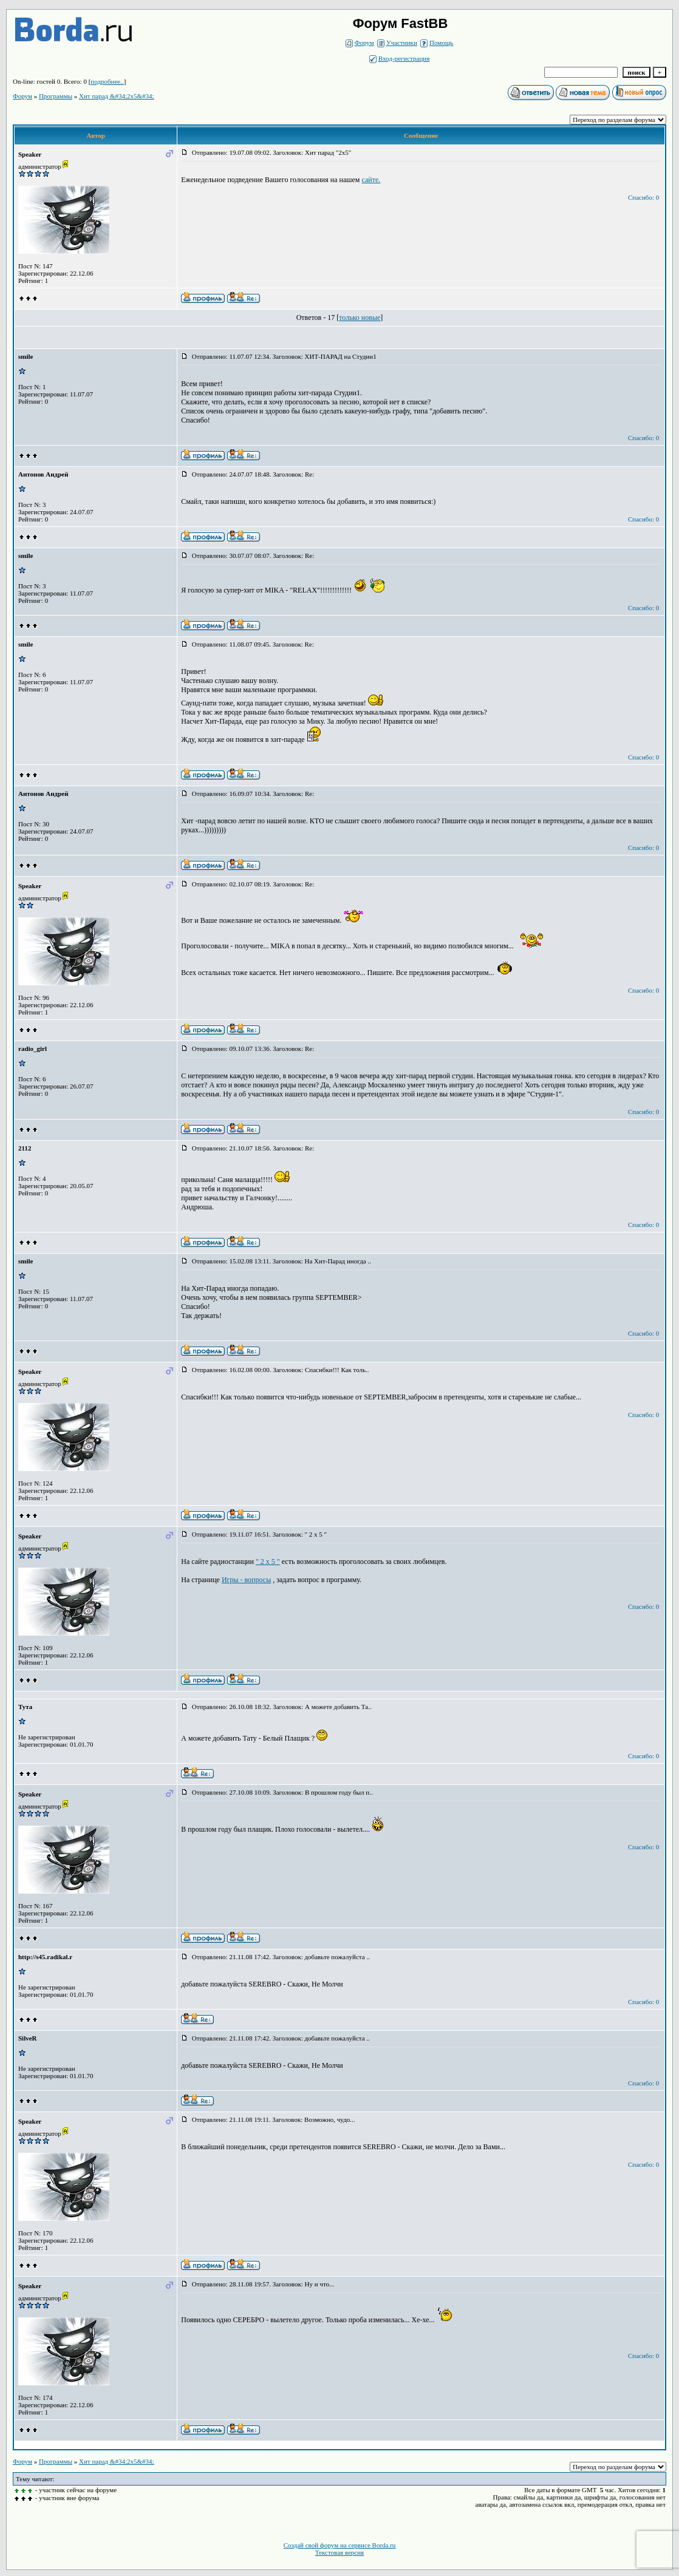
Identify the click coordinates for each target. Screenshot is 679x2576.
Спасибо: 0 (643, 197)
